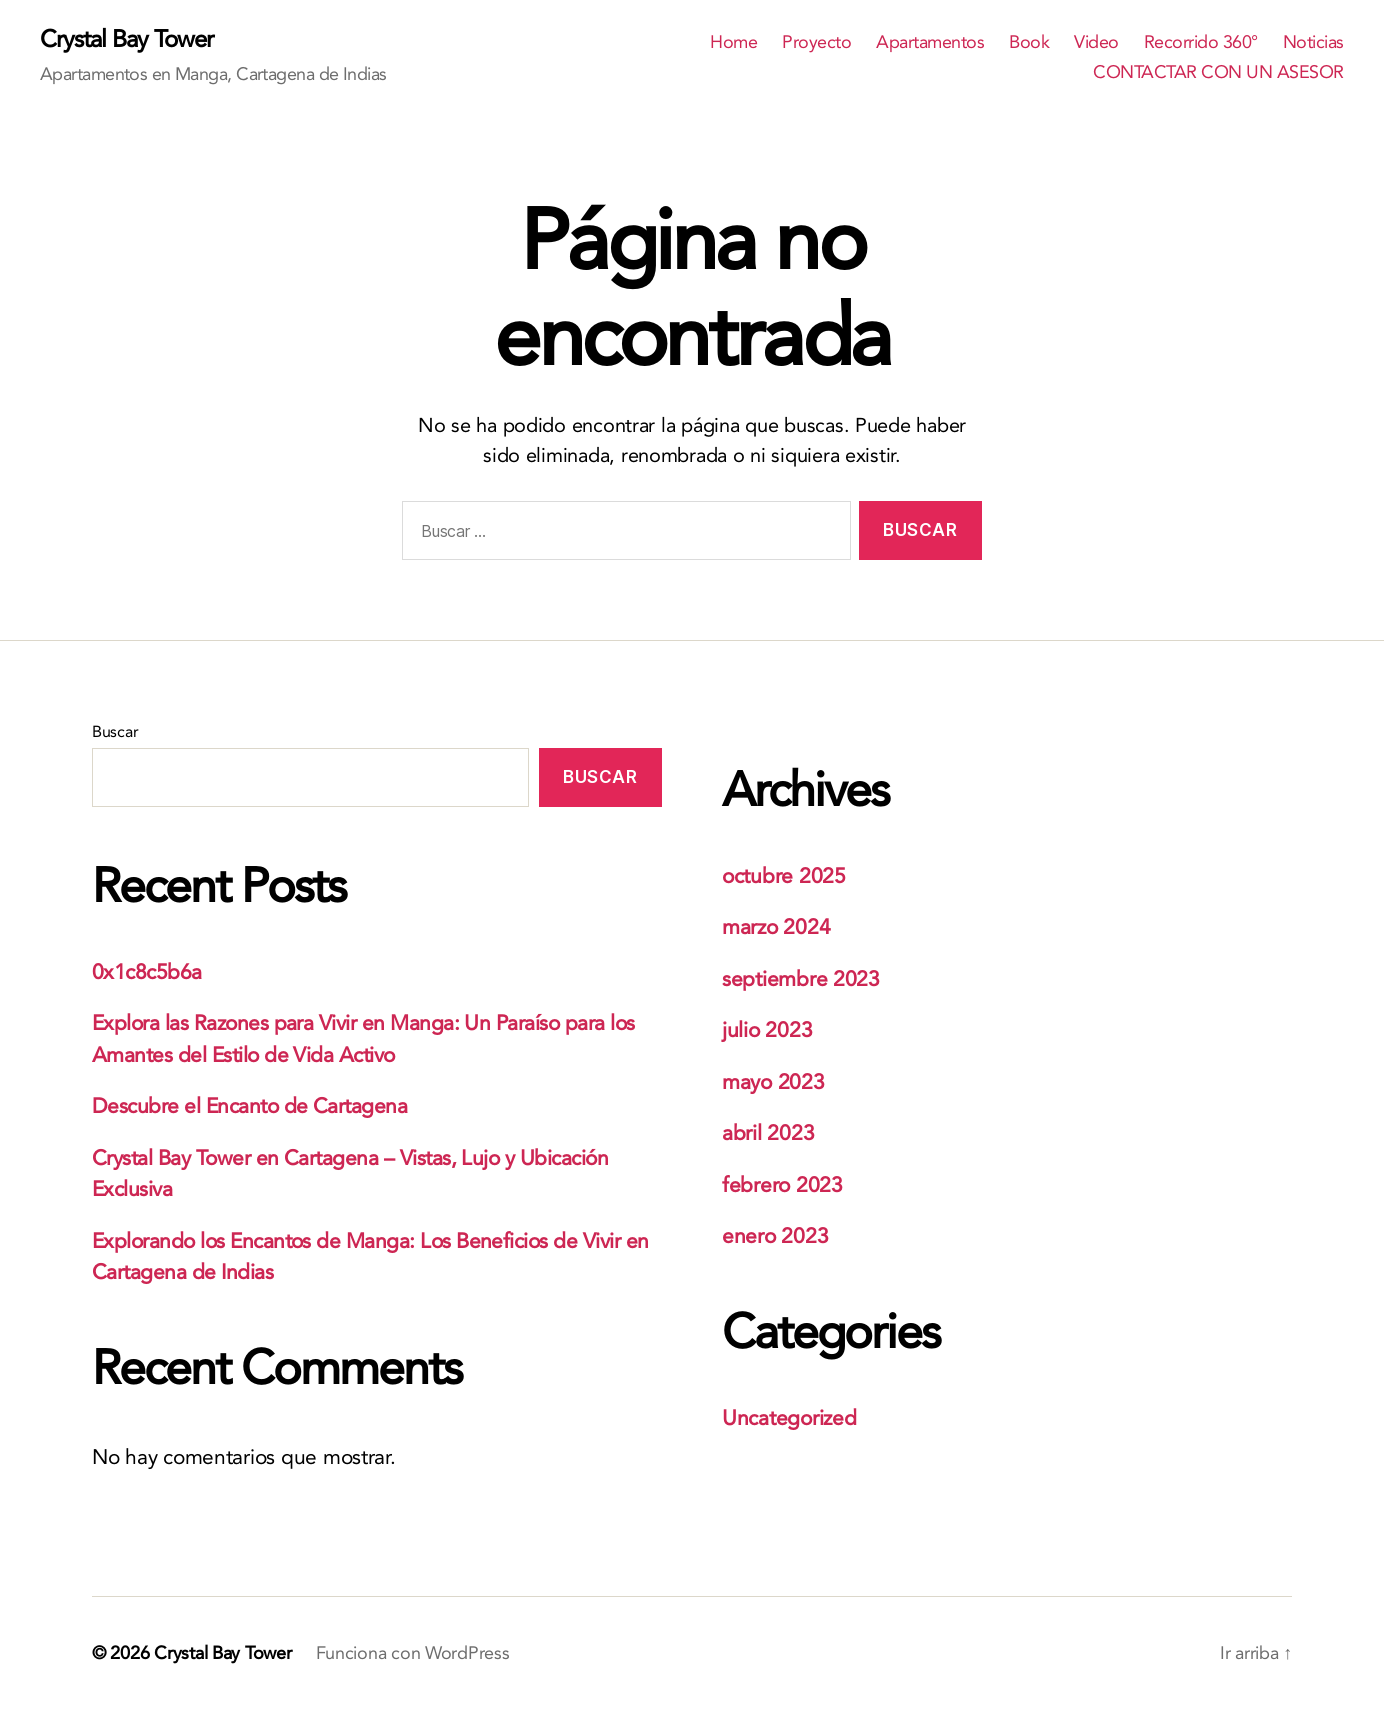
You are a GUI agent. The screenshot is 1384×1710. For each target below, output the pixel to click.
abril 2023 (768, 1133)
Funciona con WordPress (413, 1653)
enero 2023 (775, 1236)
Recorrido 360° (1201, 43)
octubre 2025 (784, 876)
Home (733, 43)
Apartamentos (930, 43)
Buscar (115, 732)
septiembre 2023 (801, 979)
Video (1096, 43)
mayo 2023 (773, 1082)
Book (1029, 43)
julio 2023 (767, 1030)
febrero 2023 (782, 1185)
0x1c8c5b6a (147, 972)
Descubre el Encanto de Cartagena (249, 1106)
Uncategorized (789, 1418)
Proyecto (816, 43)
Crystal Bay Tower (126, 40)
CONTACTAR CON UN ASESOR (1218, 73)
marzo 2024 (776, 927)
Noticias (1313, 43)
